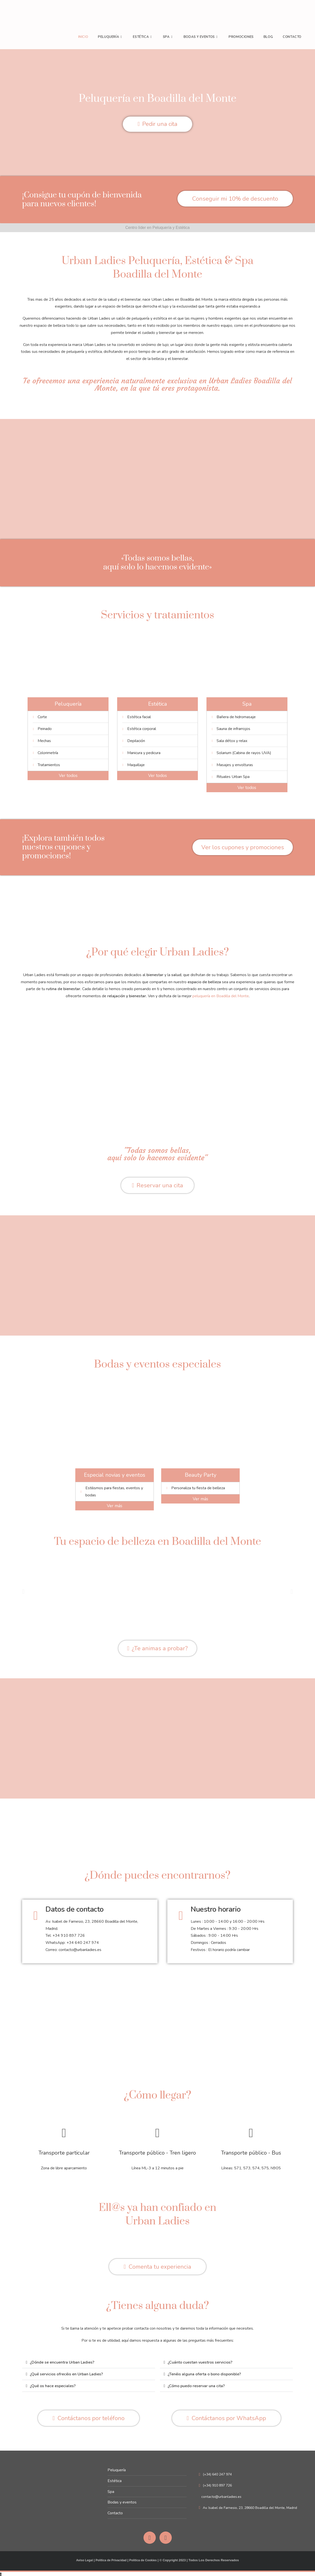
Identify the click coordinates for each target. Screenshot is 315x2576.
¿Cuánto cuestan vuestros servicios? (200, 2359)
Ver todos (68, 773)
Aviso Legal (82, 2557)
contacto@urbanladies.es (221, 2493)
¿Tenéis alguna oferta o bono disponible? (204, 2371)
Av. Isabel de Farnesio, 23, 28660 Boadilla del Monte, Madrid (248, 2504)
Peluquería (117, 2467)
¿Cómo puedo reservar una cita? (196, 2383)
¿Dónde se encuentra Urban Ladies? (62, 2359)
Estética (115, 2478)
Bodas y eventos (122, 2499)
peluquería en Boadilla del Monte (220, 993)
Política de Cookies (144, 2557)
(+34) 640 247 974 (215, 2471)
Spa (111, 2488)
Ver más (115, 1503)
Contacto (115, 2510)
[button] (23, 1589)
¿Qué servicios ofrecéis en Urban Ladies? (66, 2371)
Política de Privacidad (110, 2557)
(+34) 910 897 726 (215, 2482)
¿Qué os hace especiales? (53, 2383)
